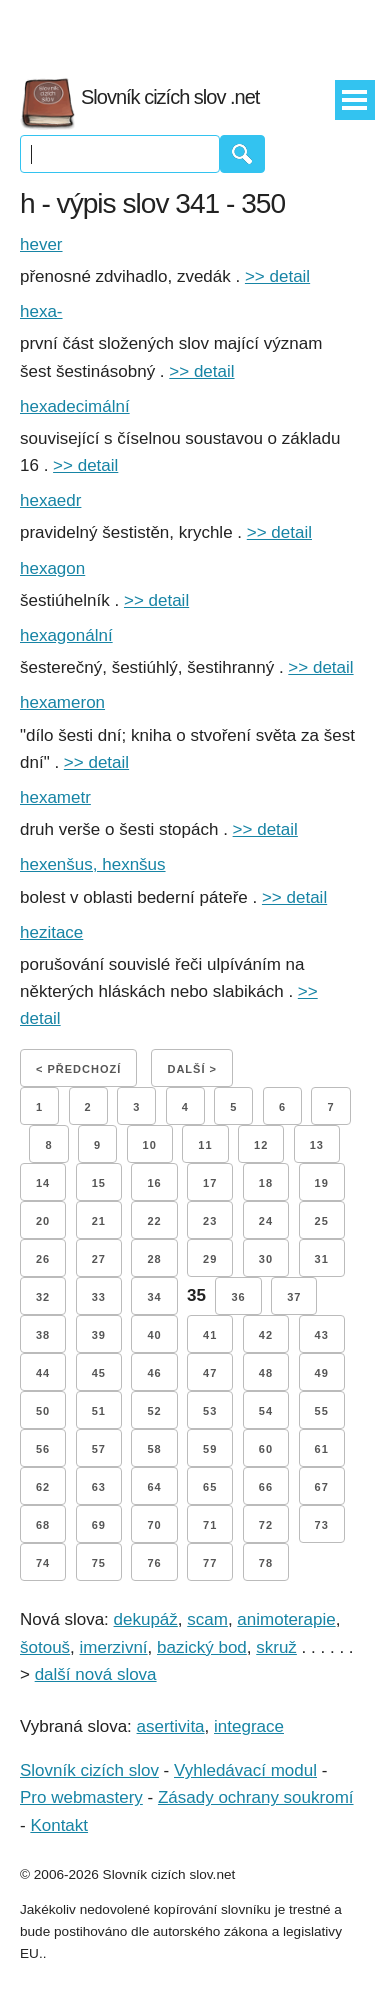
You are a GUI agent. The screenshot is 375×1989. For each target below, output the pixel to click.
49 (322, 1373)
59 (210, 1449)
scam (207, 1619)
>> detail (277, 276)
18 (266, 1183)
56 (43, 1449)
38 (43, 1335)
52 (154, 1411)
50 (43, 1411)
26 (43, 1259)
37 (294, 1297)
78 (266, 1563)
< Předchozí (78, 1069)
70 (154, 1525)
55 (322, 1411)
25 (322, 1221)
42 (266, 1335)
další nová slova (96, 1674)
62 (43, 1487)
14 (43, 1183)
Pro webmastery (81, 1797)
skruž (276, 1647)
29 (210, 1259)
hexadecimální (75, 406)
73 (322, 1525)
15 (99, 1183)
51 (99, 1411)
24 (266, 1221)
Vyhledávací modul (245, 1770)
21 (99, 1221)
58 (154, 1449)
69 (99, 1525)
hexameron (62, 702)
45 (99, 1373)
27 (99, 1259)
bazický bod (202, 1647)
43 (322, 1335)
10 (150, 1145)
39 (99, 1335)
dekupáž (146, 1619)
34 (154, 1297)
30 (266, 1259)
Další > (191, 1069)
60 (266, 1449)
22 (154, 1221)
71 (210, 1525)
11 (205, 1145)
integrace (249, 1726)
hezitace (51, 932)
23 (210, 1221)
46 (154, 1373)
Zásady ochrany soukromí (256, 1797)
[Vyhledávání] (120, 154)
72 (266, 1525)
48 (266, 1373)
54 (266, 1411)
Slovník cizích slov (89, 1770)
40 (154, 1335)
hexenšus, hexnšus (93, 864)
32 (43, 1297)
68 (43, 1525)
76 (154, 1563)
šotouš (45, 1647)
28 (154, 1259)
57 (99, 1449)
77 (210, 1563)
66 (266, 1487)
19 (322, 1183)
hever (41, 244)
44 (43, 1373)
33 (99, 1297)
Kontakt (59, 1825)
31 (322, 1259)
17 (210, 1183)
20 (43, 1221)
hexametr (55, 797)
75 (99, 1563)
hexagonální (66, 635)
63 (99, 1487)
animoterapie (286, 1619)
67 (322, 1487)
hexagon (52, 568)
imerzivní (114, 1647)
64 (154, 1487)
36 (238, 1297)
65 (210, 1487)
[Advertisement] (188, 30)
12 (261, 1145)
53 (210, 1411)
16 (154, 1183)
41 (210, 1335)
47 (210, 1373)
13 (317, 1145)
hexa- (41, 311)
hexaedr (50, 500)
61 (322, 1449)
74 (43, 1563)
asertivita (171, 1726)
